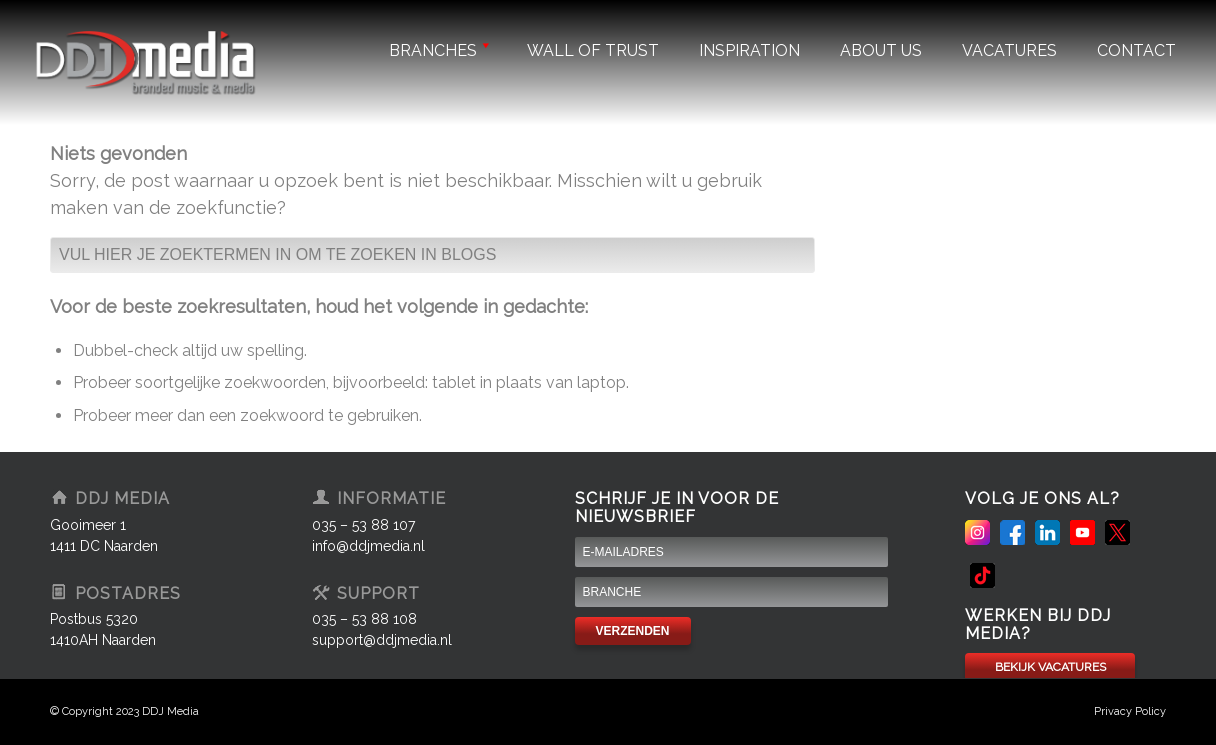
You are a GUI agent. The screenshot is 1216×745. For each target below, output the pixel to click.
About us (881, 50)
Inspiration (749, 50)
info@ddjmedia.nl (368, 546)
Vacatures (1009, 50)
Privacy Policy (1130, 711)
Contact (1136, 50)
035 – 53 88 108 (364, 619)
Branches (438, 50)
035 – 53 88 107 (363, 525)
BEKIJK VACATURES (1050, 667)
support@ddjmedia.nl (382, 640)
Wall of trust (593, 50)
